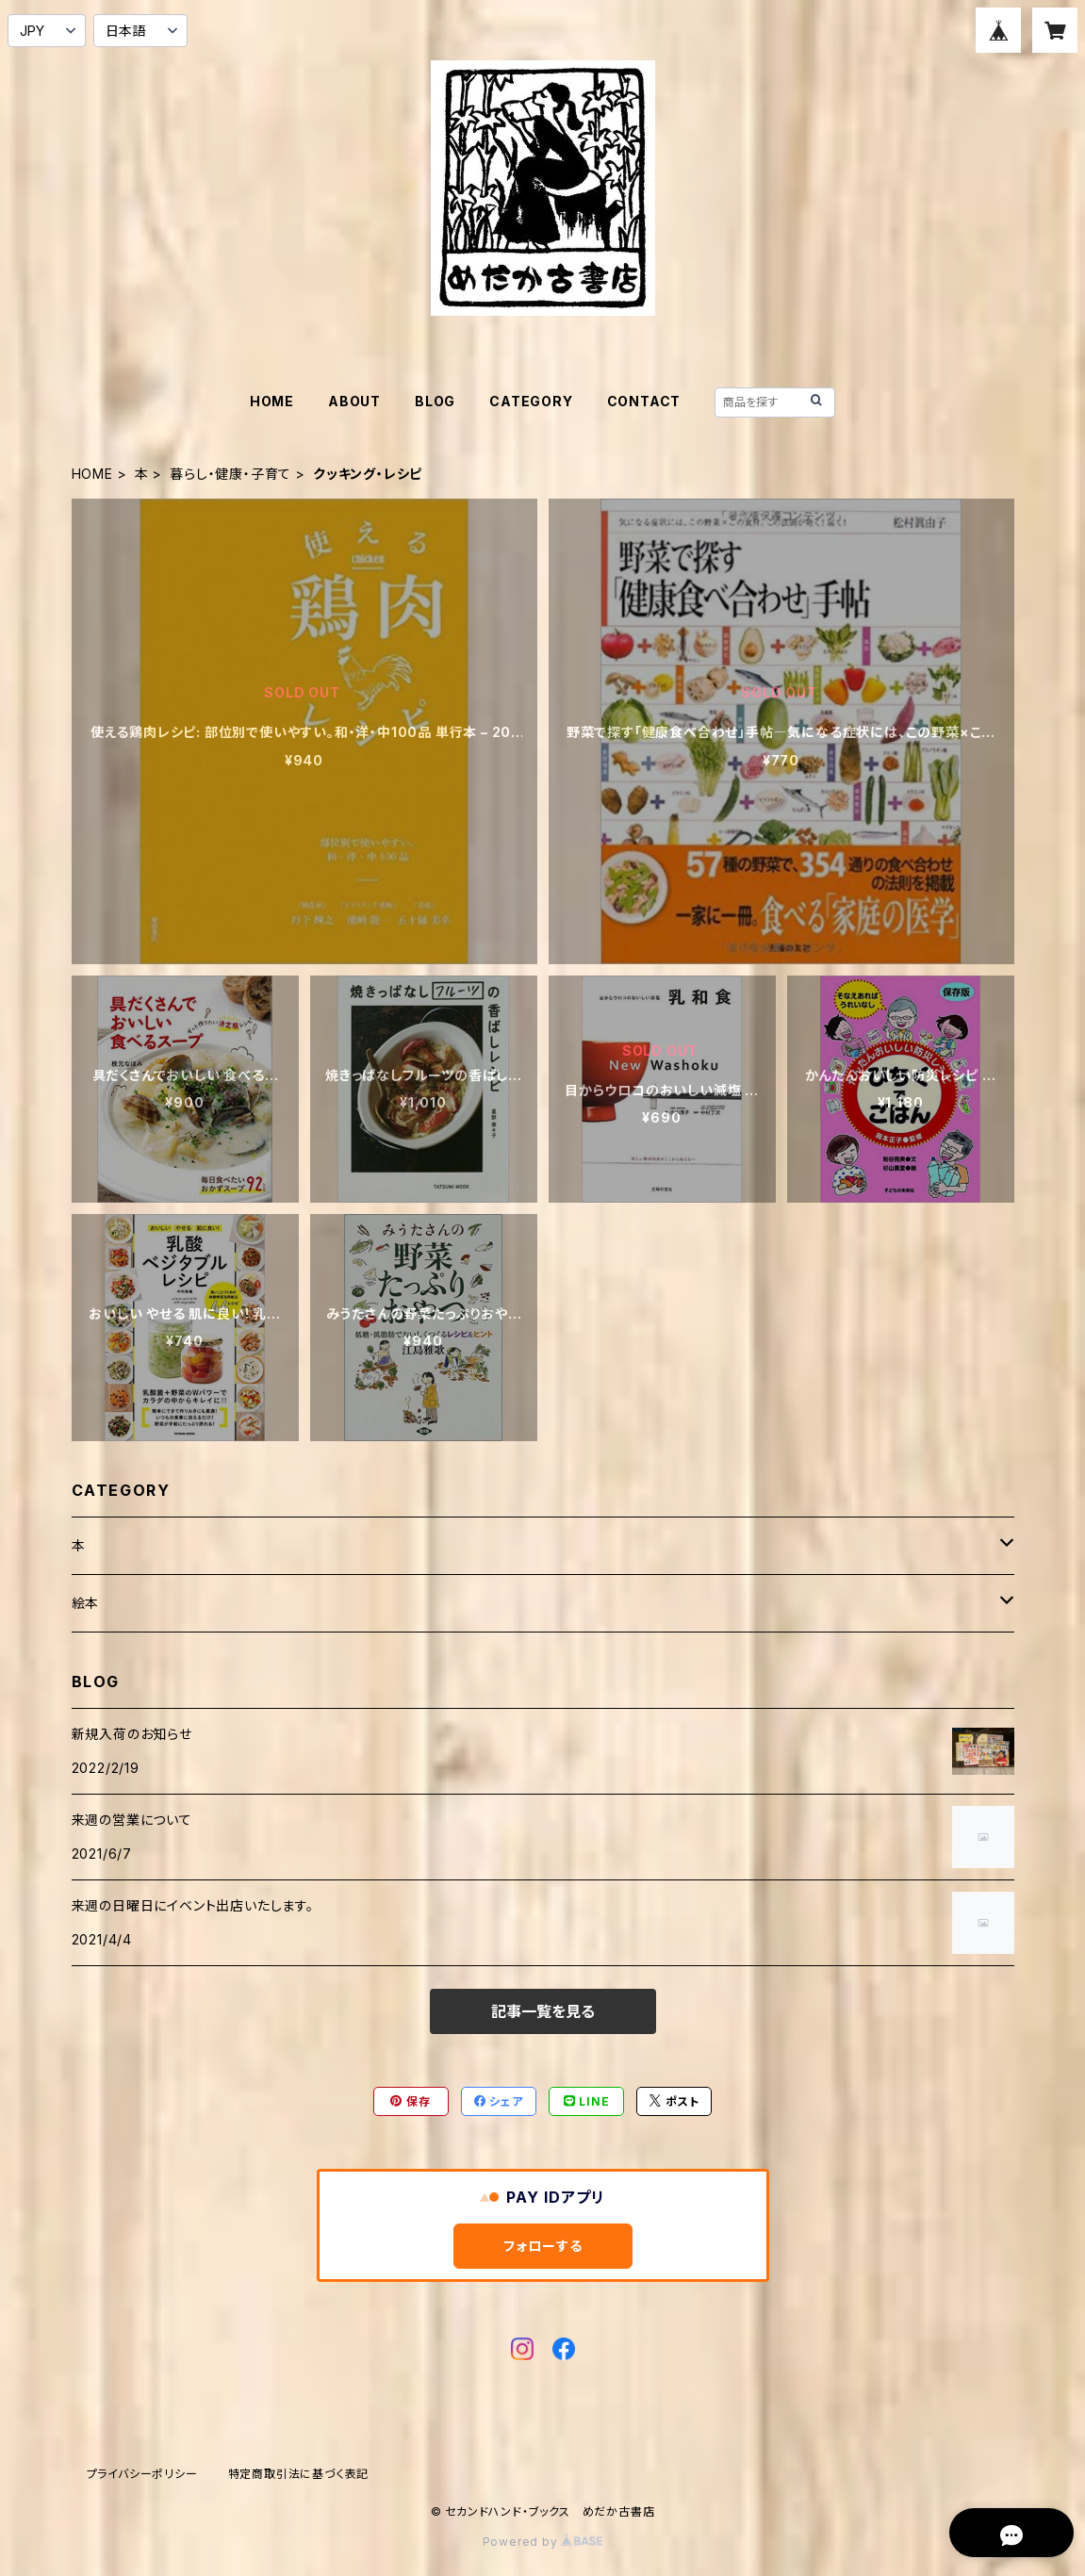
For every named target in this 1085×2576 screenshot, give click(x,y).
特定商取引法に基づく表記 (299, 2474)
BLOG (435, 401)
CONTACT (644, 401)
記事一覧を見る (543, 2011)
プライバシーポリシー (142, 2474)
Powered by (543, 2542)
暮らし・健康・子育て (230, 474)
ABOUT (354, 401)
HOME (272, 401)
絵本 (86, 1603)
